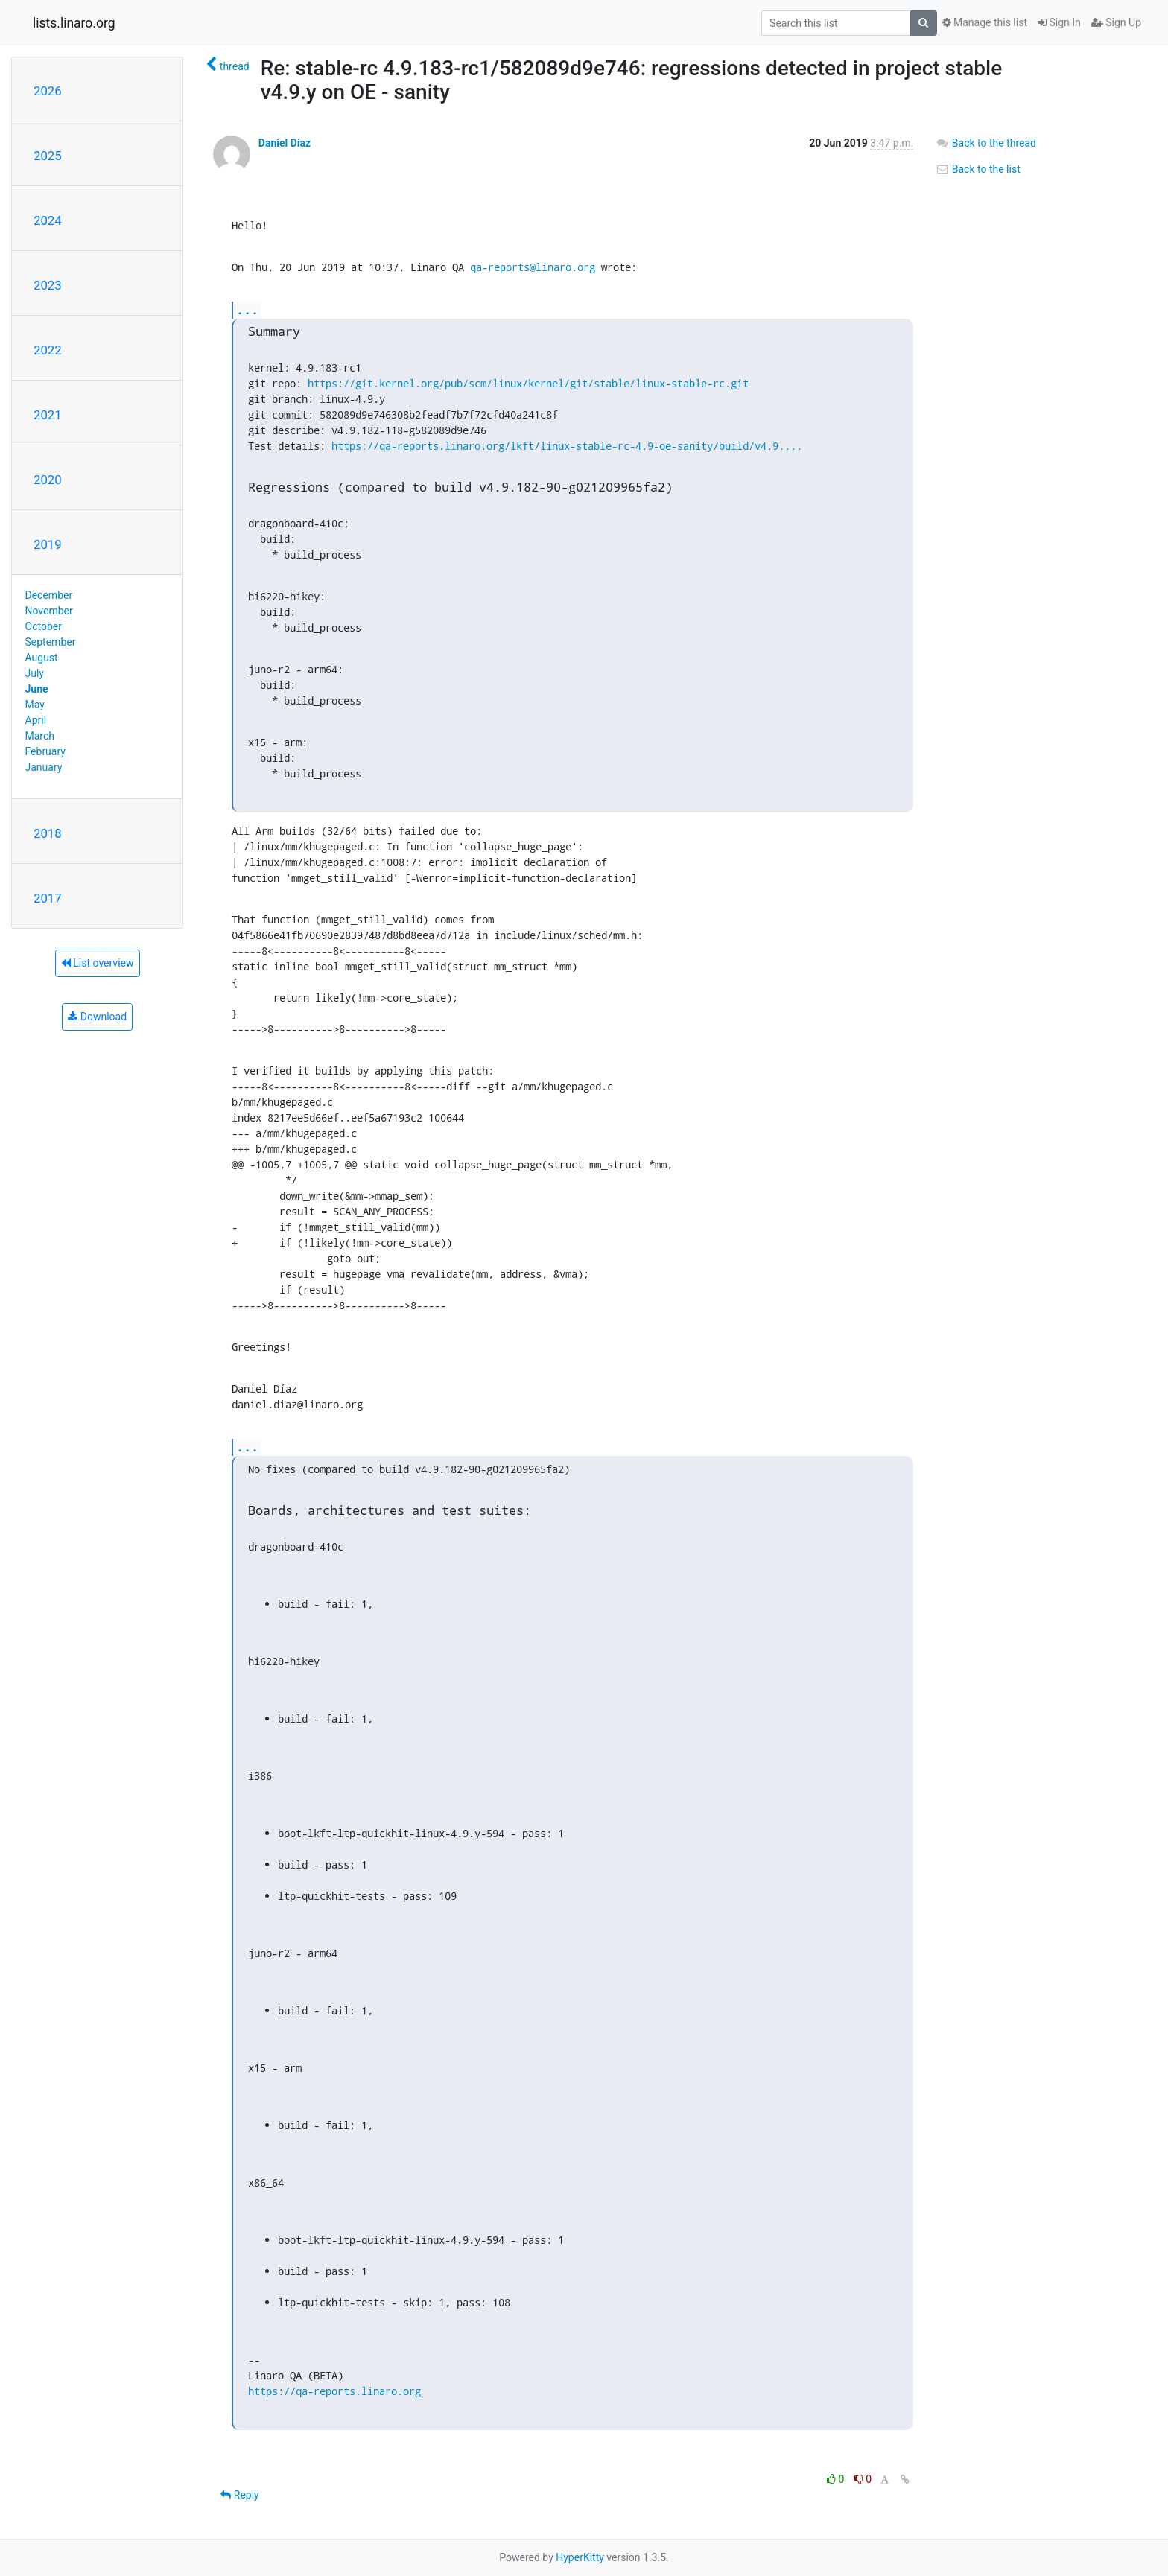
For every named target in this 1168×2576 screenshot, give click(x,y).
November (49, 611)
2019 (48, 544)
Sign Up (1116, 22)
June (36, 689)
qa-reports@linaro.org (532, 267)
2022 (48, 350)
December (49, 595)
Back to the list (978, 169)
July (34, 673)
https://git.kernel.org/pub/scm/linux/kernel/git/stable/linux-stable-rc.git (528, 383)
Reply (239, 2495)
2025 (48, 155)
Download (97, 1017)
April (36, 720)
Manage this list (984, 22)
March (40, 736)
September (50, 642)
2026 (48, 90)
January (44, 767)
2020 (48, 479)
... (247, 309)
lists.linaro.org (74, 23)
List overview (97, 963)
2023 (48, 285)
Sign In (1059, 22)
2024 (48, 220)
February (45, 751)
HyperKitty (580, 2557)
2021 (48, 414)
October (43, 626)
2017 (48, 898)
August (41, 658)
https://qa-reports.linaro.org (334, 2391)
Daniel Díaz (284, 143)
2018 (48, 833)
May (35, 704)
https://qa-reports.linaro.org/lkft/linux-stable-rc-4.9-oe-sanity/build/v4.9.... (566, 446)
